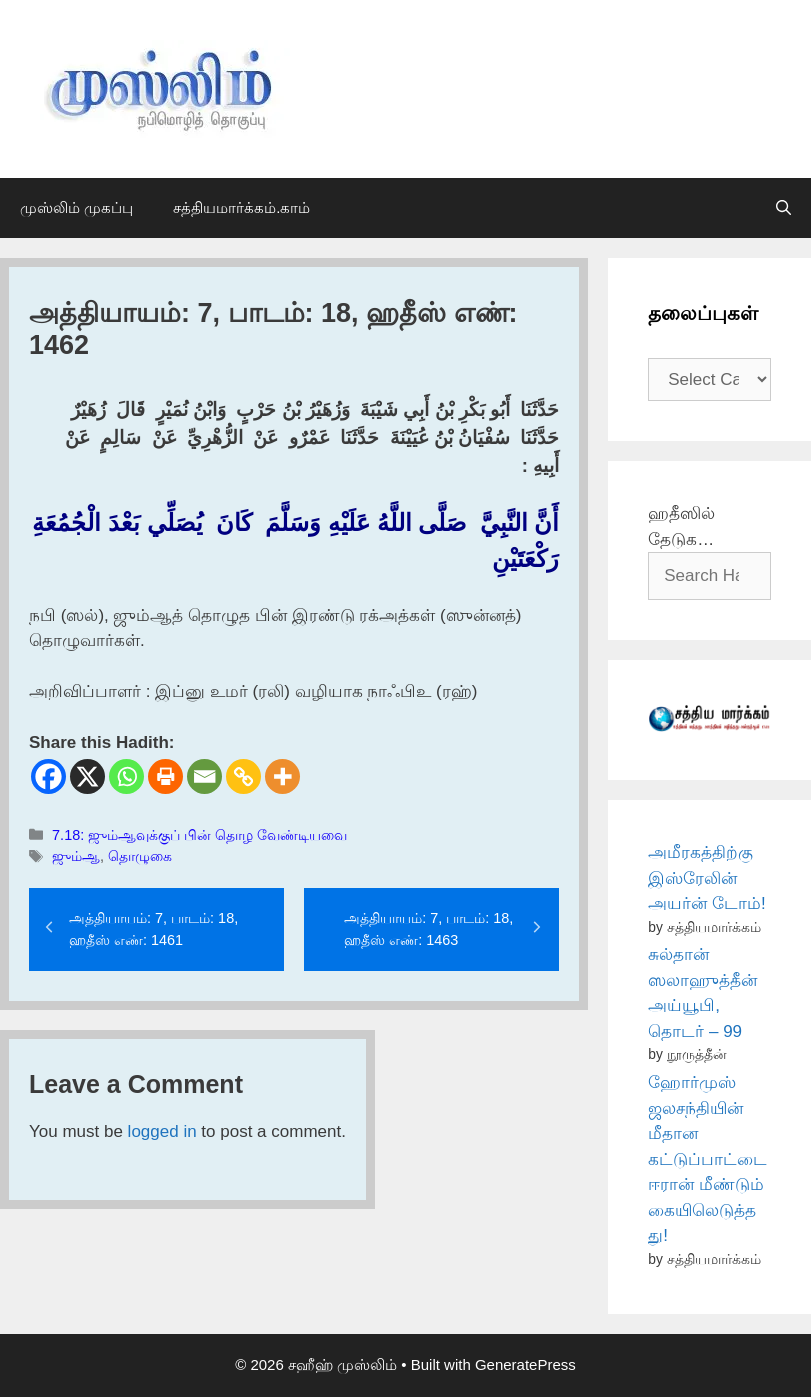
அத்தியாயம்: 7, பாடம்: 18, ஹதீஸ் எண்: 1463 (428, 929)
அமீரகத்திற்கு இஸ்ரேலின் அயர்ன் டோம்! (706, 878)
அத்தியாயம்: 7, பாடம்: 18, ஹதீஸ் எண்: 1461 (153, 929)
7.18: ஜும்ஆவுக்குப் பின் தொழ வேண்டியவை (199, 835)
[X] (87, 776)
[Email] (204, 776)
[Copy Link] (243, 776)
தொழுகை (140, 856)
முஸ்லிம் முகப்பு (76, 207)
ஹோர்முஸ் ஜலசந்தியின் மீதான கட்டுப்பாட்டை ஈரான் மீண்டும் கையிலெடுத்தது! (707, 1159)
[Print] (165, 776)
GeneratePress (525, 1364)
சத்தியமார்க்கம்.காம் (241, 207)
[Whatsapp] (126, 776)
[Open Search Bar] (783, 208)
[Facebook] (48, 776)
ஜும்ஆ (76, 856)
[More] (282, 776)
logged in (162, 1131)
